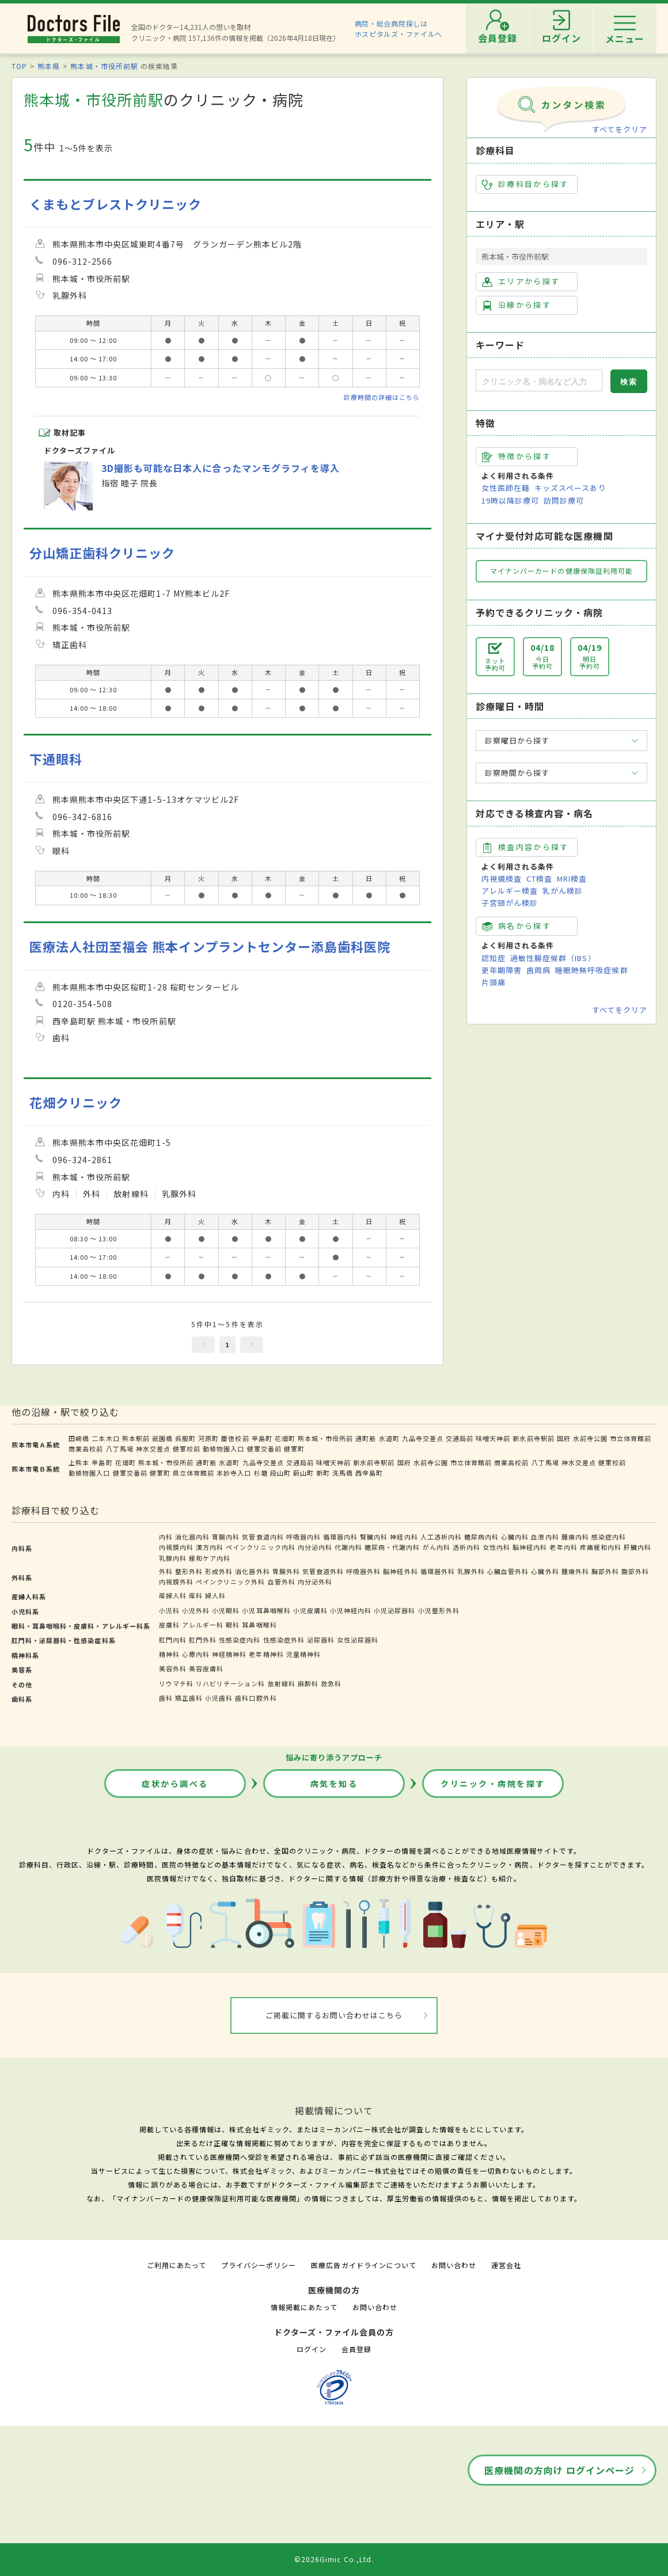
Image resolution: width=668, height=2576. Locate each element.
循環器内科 (340, 1536)
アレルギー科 (202, 1624)
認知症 (493, 957)
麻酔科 (308, 1683)
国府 (564, 1438)
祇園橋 (162, 1438)
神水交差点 (153, 1448)
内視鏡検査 (501, 878)
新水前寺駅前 (533, 1438)
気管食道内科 (262, 1536)
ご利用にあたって (176, 2265)
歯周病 (538, 970)
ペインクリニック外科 (230, 1581)
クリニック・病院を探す (493, 1783)
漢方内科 (209, 1547)
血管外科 (281, 1581)
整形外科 (189, 1571)
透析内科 (466, 1547)
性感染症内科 (239, 1639)
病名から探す (516, 926)
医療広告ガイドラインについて (363, 2265)
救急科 (331, 1683)
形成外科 (219, 1571)
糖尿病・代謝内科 (392, 1547)
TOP (19, 66)
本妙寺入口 (234, 1472)
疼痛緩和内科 (600, 1547)
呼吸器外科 (363, 1571)
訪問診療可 (564, 500)
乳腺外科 (471, 1571)
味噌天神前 (493, 1438)
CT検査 (539, 878)
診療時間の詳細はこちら (382, 397)
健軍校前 (186, 1448)
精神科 (169, 1654)
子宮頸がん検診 (509, 902)
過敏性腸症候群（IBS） (552, 957)
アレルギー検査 (509, 890)
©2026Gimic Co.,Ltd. (334, 2559)
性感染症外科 (284, 1639)
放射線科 (281, 1683)
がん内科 (436, 1547)
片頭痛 (493, 982)
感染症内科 (608, 1536)
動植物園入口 (223, 1448)
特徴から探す (516, 456)
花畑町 (285, 1438)
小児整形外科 (439, 1610)
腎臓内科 (374, 1536)
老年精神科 (266, 1654)
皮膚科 (169, 1624)
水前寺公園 (590, 1438)
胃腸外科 (286, 1571)
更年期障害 (501, 970)
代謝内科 (348, 1547)
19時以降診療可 (510, 500)
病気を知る (334, 1783)
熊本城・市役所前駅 (104, 66)
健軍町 (294, 1448)
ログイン (312, 2349)
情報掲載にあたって (304, 2307)
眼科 (233, 1624)
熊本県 (48, 66)
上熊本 (79, 1462)
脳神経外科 (400, 1571)
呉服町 (185, 1438)
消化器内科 (192, 1536)
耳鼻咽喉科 (259, 1624)
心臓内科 (515, 1536)
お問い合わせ (453, 2265)
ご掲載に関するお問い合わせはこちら (334, 2015)
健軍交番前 (264, 1448)
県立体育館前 (193, 1472)
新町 (323, 1472)
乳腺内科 (173, 1558)
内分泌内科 (315, 1547)
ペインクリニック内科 (260, 1547)
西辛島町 (369, 1472)
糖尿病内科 (481, 1536)
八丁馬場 (120, 1448)
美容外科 (173, 1668)
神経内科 (404, 1536)
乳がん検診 (562, 890)
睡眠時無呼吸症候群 (591, 970)
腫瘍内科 (575, 1536)
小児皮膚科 (310, 1610)
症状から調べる (175, 1783)
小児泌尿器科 (394, 1610)
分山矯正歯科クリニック (102, 553)
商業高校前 (86, 1448)
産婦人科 (173, 1595)
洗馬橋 (342, 1472)
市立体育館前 (630, 1438)
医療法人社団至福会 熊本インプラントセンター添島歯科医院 (209, 946)
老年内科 (563, 1547)
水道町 (389, 1438)
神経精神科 (229, 1654)
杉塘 (261, 1472)
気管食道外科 (323, 1571)
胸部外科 (605, 1571)
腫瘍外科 (575, 1571)
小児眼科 (226, 1610)
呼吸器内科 (303, 1536)
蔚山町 (303, 1472)
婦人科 (215, 1595)
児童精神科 (303, 1654)
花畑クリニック (75, 1102)
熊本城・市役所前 (325, 1438)
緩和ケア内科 (209, 1558)
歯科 (166, 1697)
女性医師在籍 (505, 487)
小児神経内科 (350, 1610)
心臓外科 (545, 1571)
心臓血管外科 (508, 1571)
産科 (196, 1595)
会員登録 (356, 2349)
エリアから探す (521, 281)
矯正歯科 (189, 1697)
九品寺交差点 (422, 1438)
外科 (166, 1571)
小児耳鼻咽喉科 (266, 1610)
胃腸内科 (226, 1536)
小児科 (169, 1610)
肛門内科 (173, 1639)
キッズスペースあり (570, 487)
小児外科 (196, 1610)
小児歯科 (219, 1697)
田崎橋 (79, 1438)
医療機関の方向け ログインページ (559, 2470)
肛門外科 (203, 1639)
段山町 (280, 1472)
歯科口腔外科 (255, 1697)
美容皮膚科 (206, 1668)
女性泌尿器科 (357, 1639)
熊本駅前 (136, 1438)
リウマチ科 (176, 1683)
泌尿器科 (321, 1639)
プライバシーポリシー (258, 2265)
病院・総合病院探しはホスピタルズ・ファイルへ (399, 28)
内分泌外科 (315, 1581)
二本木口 (105, 1438)
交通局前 (459, 1438)
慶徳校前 (235, 1438)
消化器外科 (252, 1571)
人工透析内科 (441, 1536)
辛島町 (262, 1438)
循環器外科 (437, 1571)
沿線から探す (516, 305)
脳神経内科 (530, 1547)
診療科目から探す (525, 184)
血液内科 (545, 1536)
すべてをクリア (619, 129)
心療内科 (196, 1654)
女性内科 (496, 1547)
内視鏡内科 (176, 1547)
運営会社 (506, 2265)
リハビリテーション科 (230, 1683)
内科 (166, 1536)
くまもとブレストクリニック (115, 204)
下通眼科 (55, 759)
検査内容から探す (525, 847)
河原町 (208, 1438)
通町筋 (365, 1438)
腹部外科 (635, 1571)
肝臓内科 (637, 1547)
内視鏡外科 (176, 1581)
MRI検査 (572, 878)
